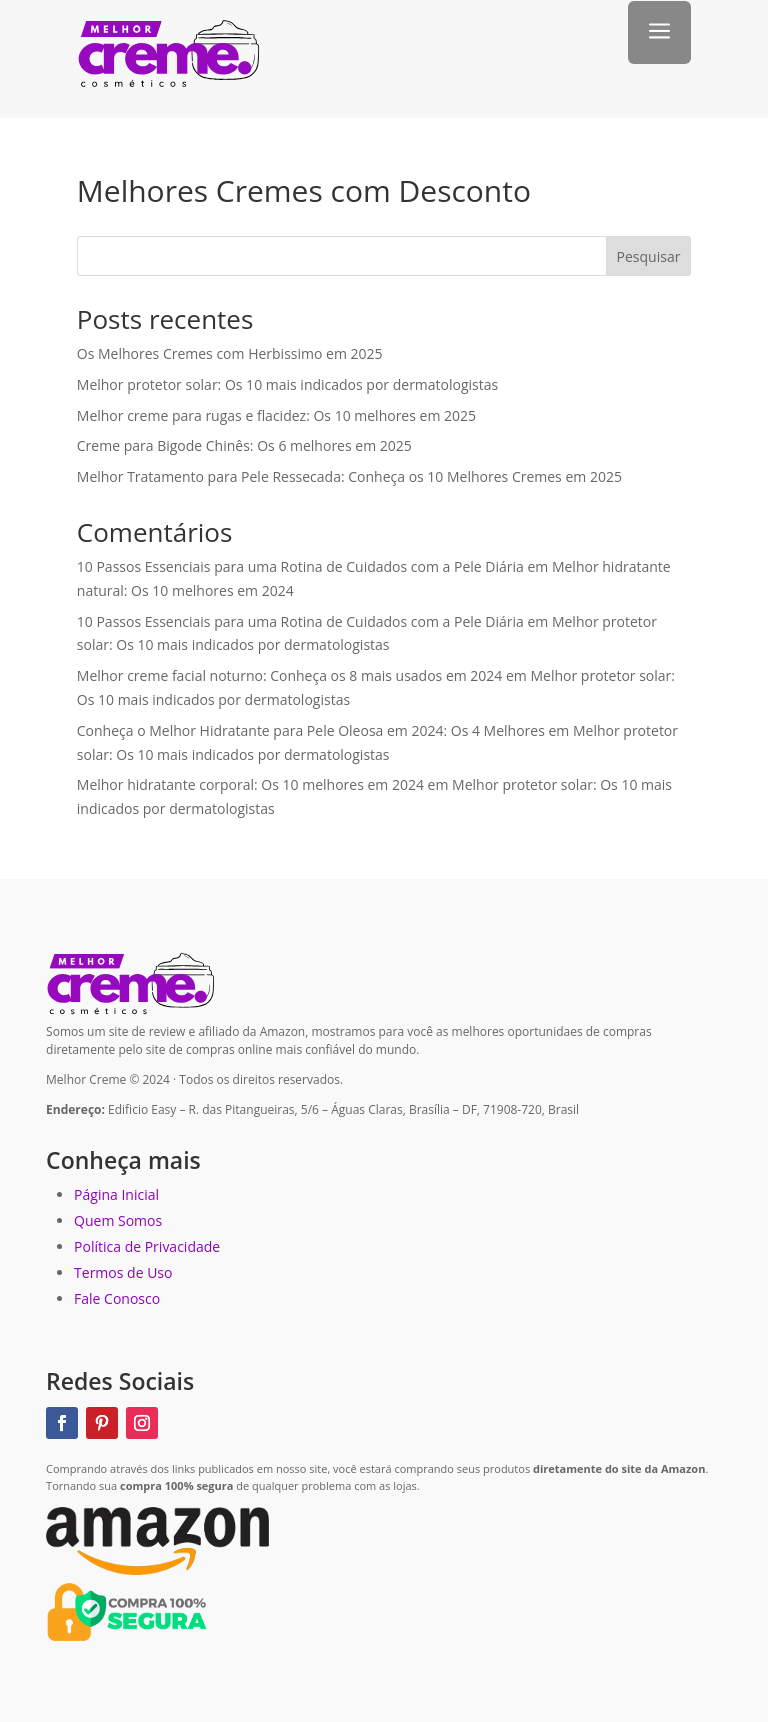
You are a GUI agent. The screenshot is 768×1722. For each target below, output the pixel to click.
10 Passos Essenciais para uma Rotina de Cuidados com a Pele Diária (300, 566)
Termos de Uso (123, 1272)
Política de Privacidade (147, 1246)
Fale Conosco (117, 1298)
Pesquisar (649, 256)
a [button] (659, 32)
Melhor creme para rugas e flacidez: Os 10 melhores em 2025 (276, 415)
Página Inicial (116, 1194)
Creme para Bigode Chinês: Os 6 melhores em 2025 (244, 445)
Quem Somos (118, 1220)
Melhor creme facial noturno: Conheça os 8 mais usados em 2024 (290, 675)
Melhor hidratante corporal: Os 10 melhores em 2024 (250, 784)
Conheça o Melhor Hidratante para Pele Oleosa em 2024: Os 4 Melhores (311, 730)
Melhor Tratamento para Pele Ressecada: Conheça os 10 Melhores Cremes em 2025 (349, 476)
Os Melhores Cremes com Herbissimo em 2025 (230, 353)
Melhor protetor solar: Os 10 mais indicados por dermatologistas (287, 384)
